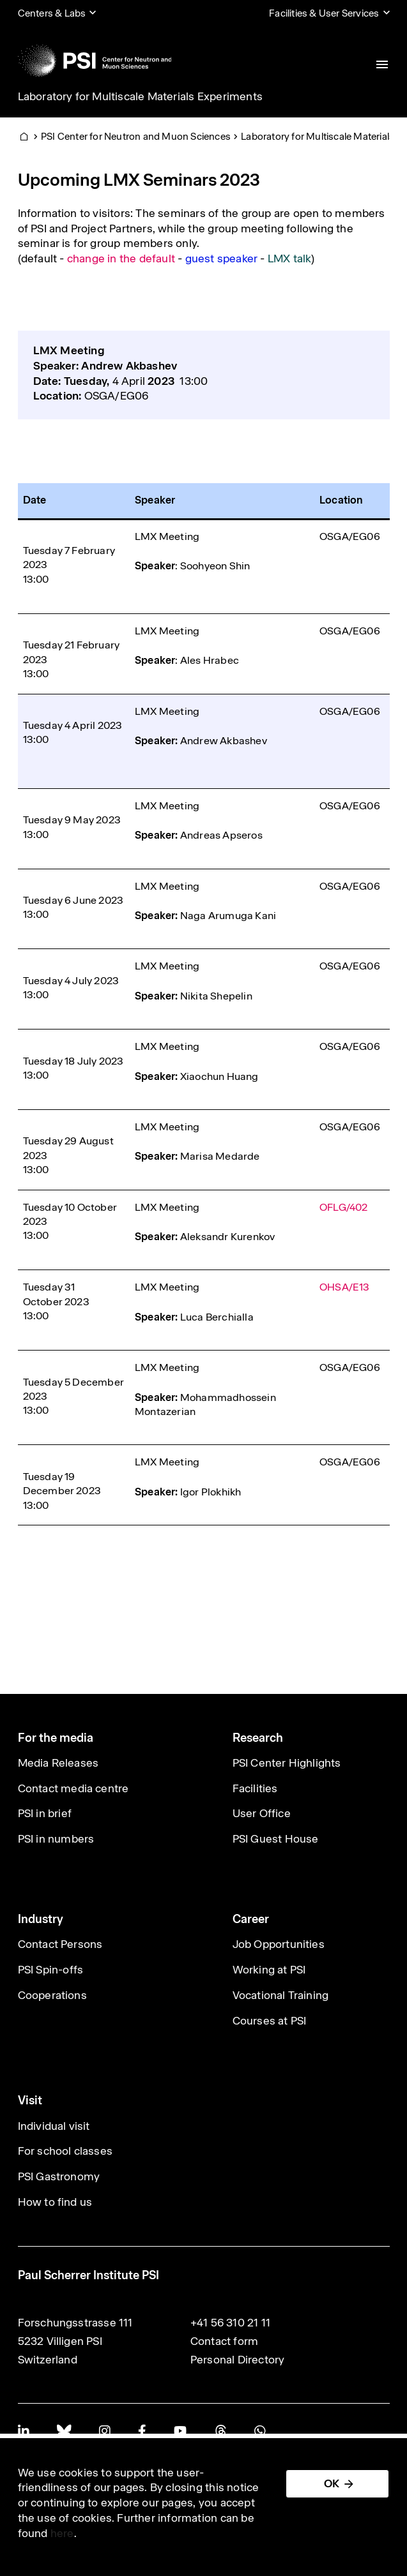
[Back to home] (95, 61)
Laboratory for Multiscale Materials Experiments (140, 96)
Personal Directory (237, 2359)
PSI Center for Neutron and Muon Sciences (136, 136)
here (62, 2533)
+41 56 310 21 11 (230, 2322)
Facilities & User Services (324, 13)
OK (331, 2483)
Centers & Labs (52, 13)
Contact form (224, 2341)
